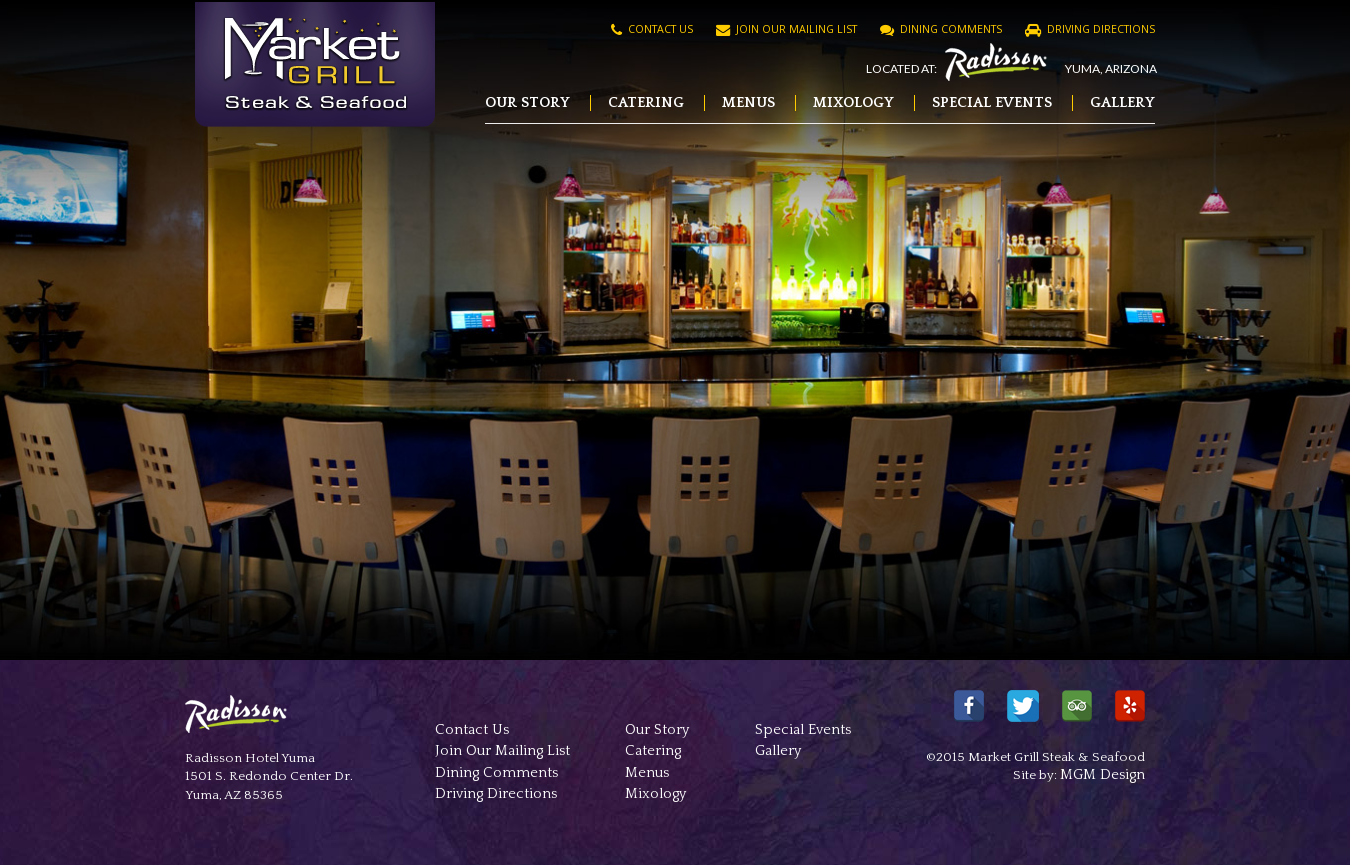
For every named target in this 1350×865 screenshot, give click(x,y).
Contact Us (652, 29)
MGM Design (1102, 775)
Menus (748, 103)
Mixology (853, 103)
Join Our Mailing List (786, 29)
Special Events (992, 103)
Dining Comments (941, 29)
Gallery (1122, 103)
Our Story (527, 103)
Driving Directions (1090, 29)
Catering (646, 103)
